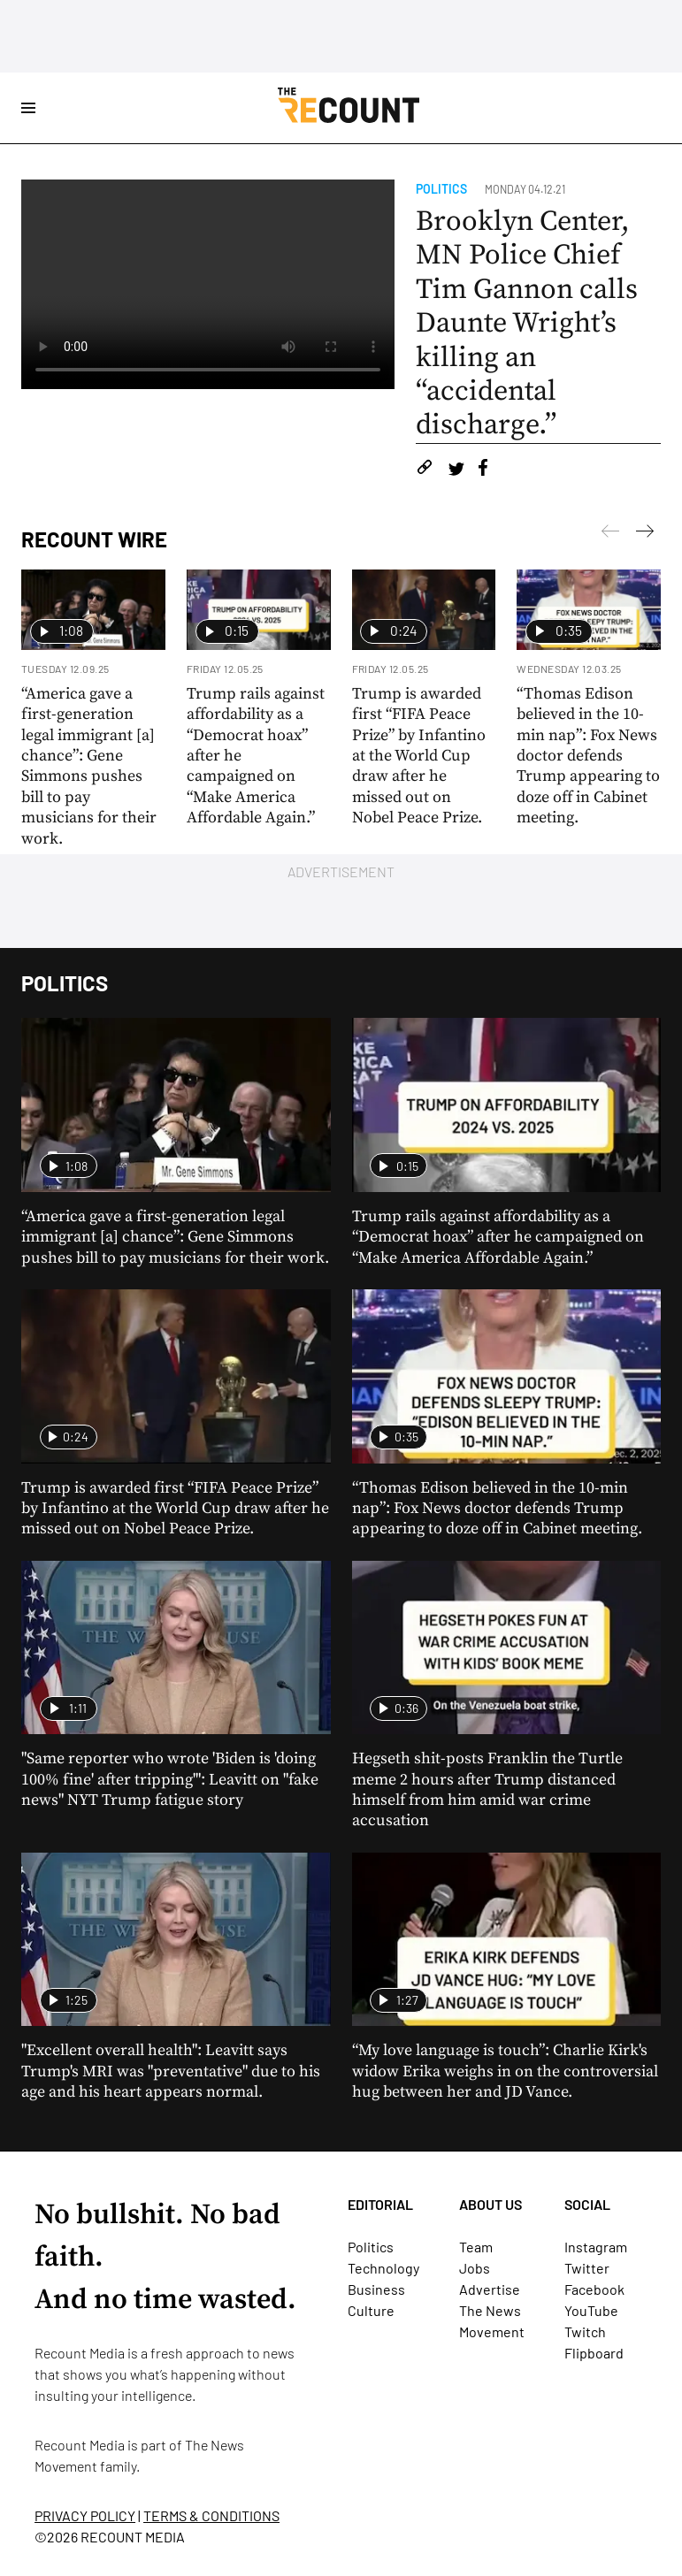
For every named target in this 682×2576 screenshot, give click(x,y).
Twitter (586, 2267)
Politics (441, 188)
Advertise (489, 2289)
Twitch (585, 2331)
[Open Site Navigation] (28, 107)
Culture (371, 2310)
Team (476, 2246)
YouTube (591, 2310)
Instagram (595, 2246)
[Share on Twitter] (456, 470)
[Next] (610, 534)
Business (376, 2289)
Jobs (474, 2267)
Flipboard (594, 2352)
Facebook (594, 2289)
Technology (383, 2267)
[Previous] (645, 534)
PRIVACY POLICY (84, 2515)
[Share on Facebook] (483, 470)
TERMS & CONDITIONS (211, 2515)
